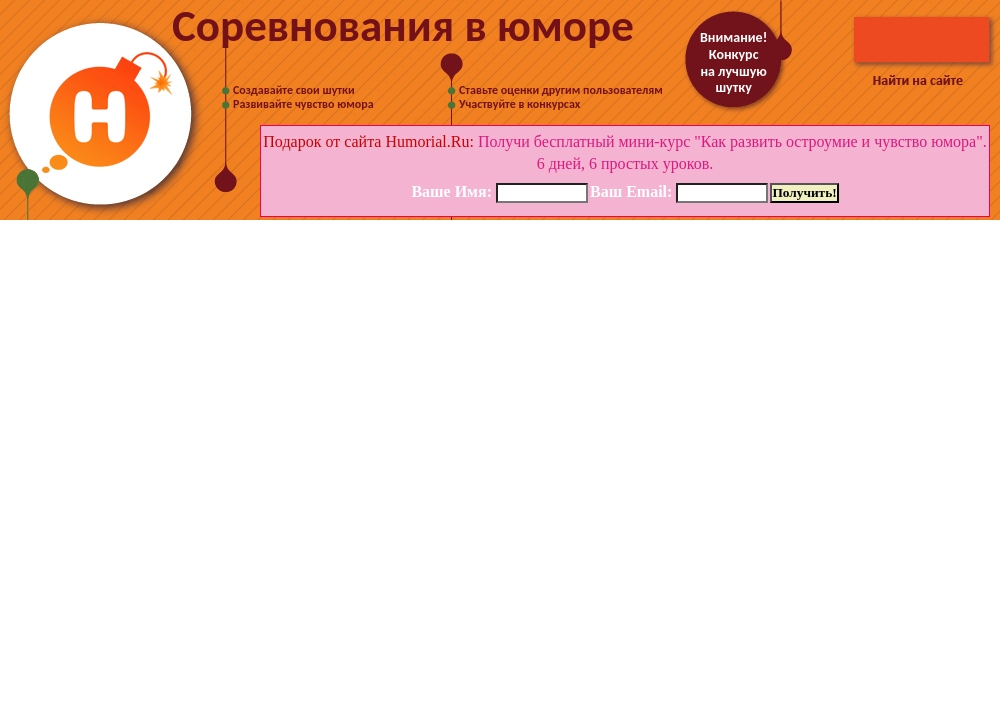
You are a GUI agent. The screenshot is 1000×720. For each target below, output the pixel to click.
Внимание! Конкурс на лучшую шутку (733, 62)
